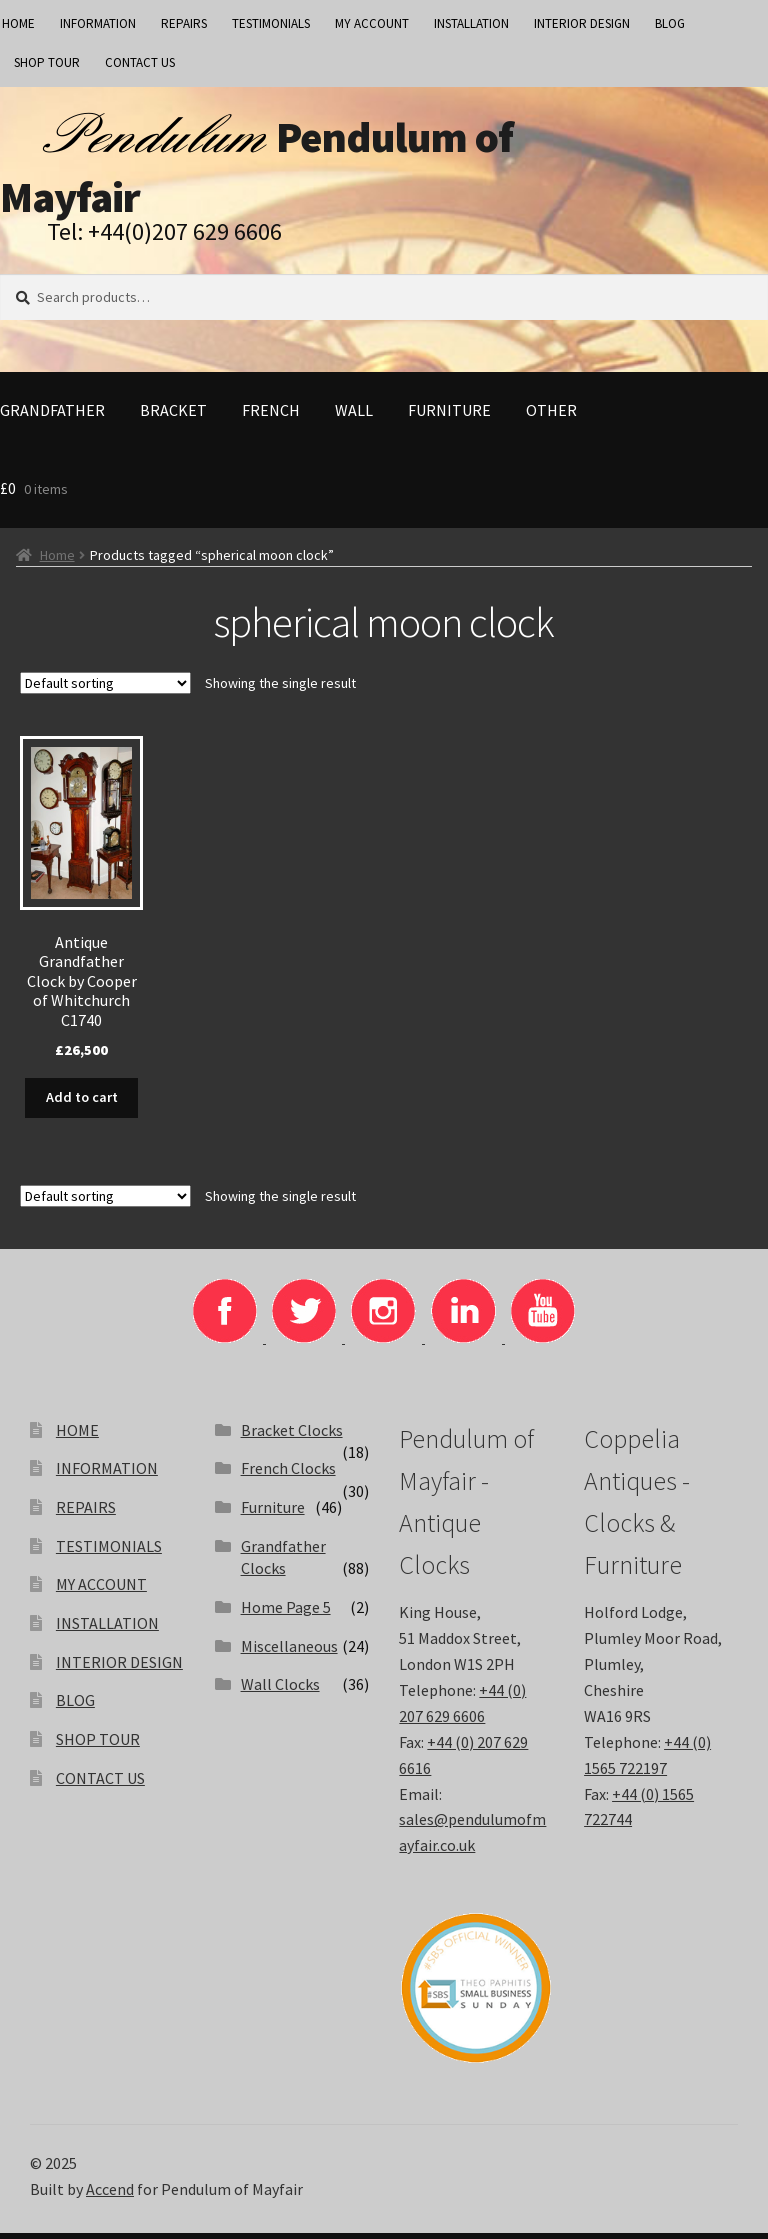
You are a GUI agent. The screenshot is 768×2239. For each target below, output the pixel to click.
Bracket (173, 418)
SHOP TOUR (47, 62)
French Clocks (288, 1475)
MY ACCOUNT (372, 23)
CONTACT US (140, 62)
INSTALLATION (471, 23)
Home (57, 563)
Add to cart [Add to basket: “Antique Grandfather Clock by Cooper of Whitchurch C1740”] (82, 1105)
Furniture (449, 418)
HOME (77, 1436)
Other (551, 418)
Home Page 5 (286, 1614)
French (271, 418)
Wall (354, 418)
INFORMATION (98, 23)
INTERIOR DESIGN (582, 23)
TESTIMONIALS (271, 23)
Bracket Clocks (292, 1436)
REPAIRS (184, 23)
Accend (110, 2195)
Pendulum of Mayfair (274, 170)
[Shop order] (105, 691)
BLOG (670, 23)
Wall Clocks (280, 1691)
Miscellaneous (289, 1652)
